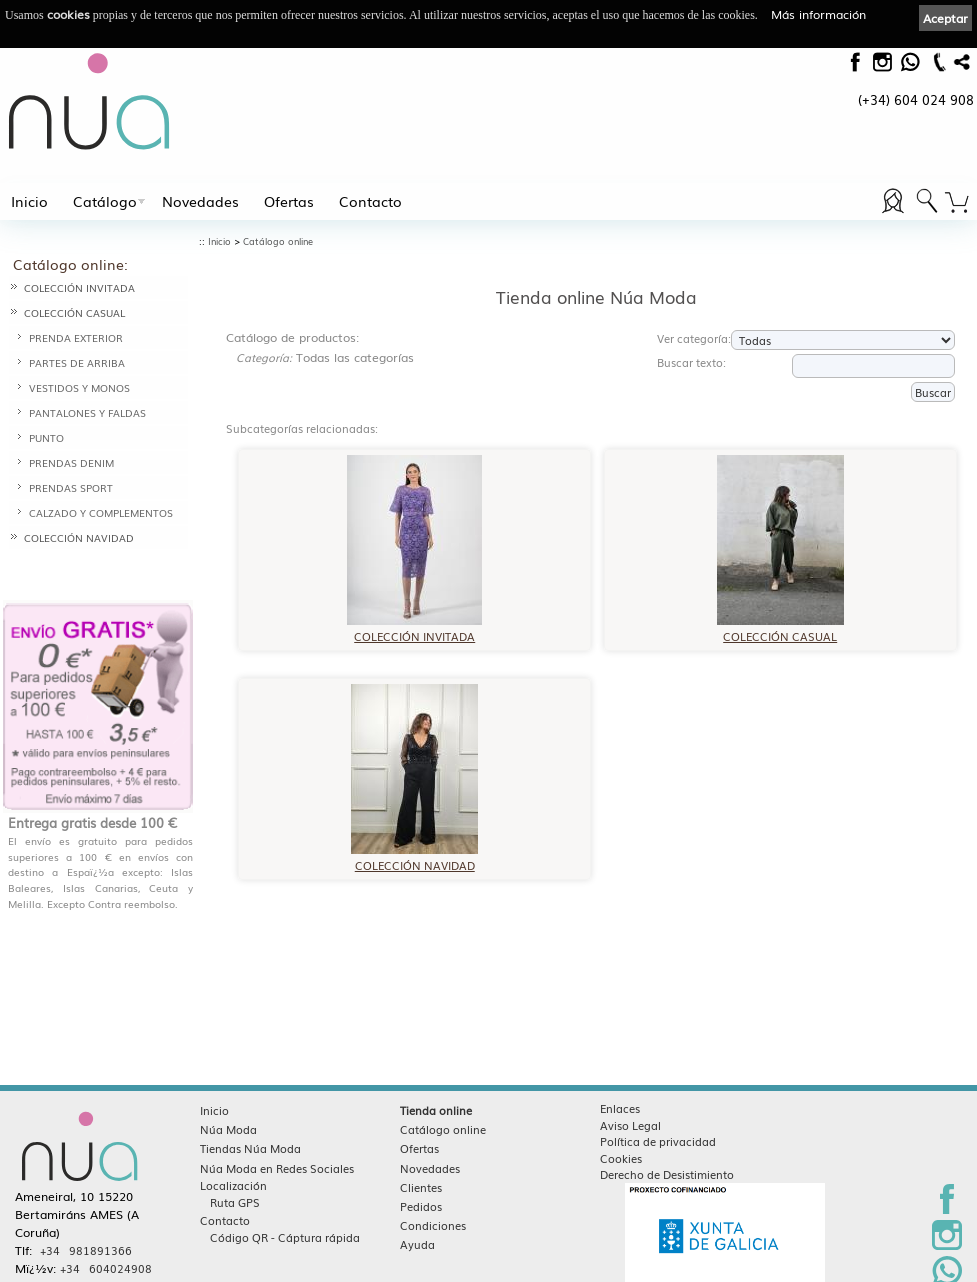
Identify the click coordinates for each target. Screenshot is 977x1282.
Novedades (200, 201)
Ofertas (289, 201)
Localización (233, 1147)
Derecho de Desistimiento (667, 1136)
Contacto (370, 201)
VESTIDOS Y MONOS (79, 387)
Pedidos (421, 1168)
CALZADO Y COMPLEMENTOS (101, 512)
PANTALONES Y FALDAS (87, 412)
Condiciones (433, 1187)
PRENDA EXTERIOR (76, 337)
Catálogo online (278, 241)
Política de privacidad (658, 1103)
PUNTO (46, 437)
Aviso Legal (630, 1087)
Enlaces (620, 1070)
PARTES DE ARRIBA (77, 362)
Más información (818, 14)
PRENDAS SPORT (71, 487)
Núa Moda (228, 1091)
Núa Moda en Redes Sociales (277, 1130)
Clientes (421, 1149)
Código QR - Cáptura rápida (285, 1199)
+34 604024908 (106, 1230)
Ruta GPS (235, 1164)
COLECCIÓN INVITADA (79, 287)
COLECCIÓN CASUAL (74, 312)
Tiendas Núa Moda (250, 1110)
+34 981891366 (86, 1212)
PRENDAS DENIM (71, 462)
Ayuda (417, 1206)
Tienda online (436, 1072)
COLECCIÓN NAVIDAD (79, 537)
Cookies (621, 1120)
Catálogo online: (70, 264)
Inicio (29, 201)
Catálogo (105, 201)
